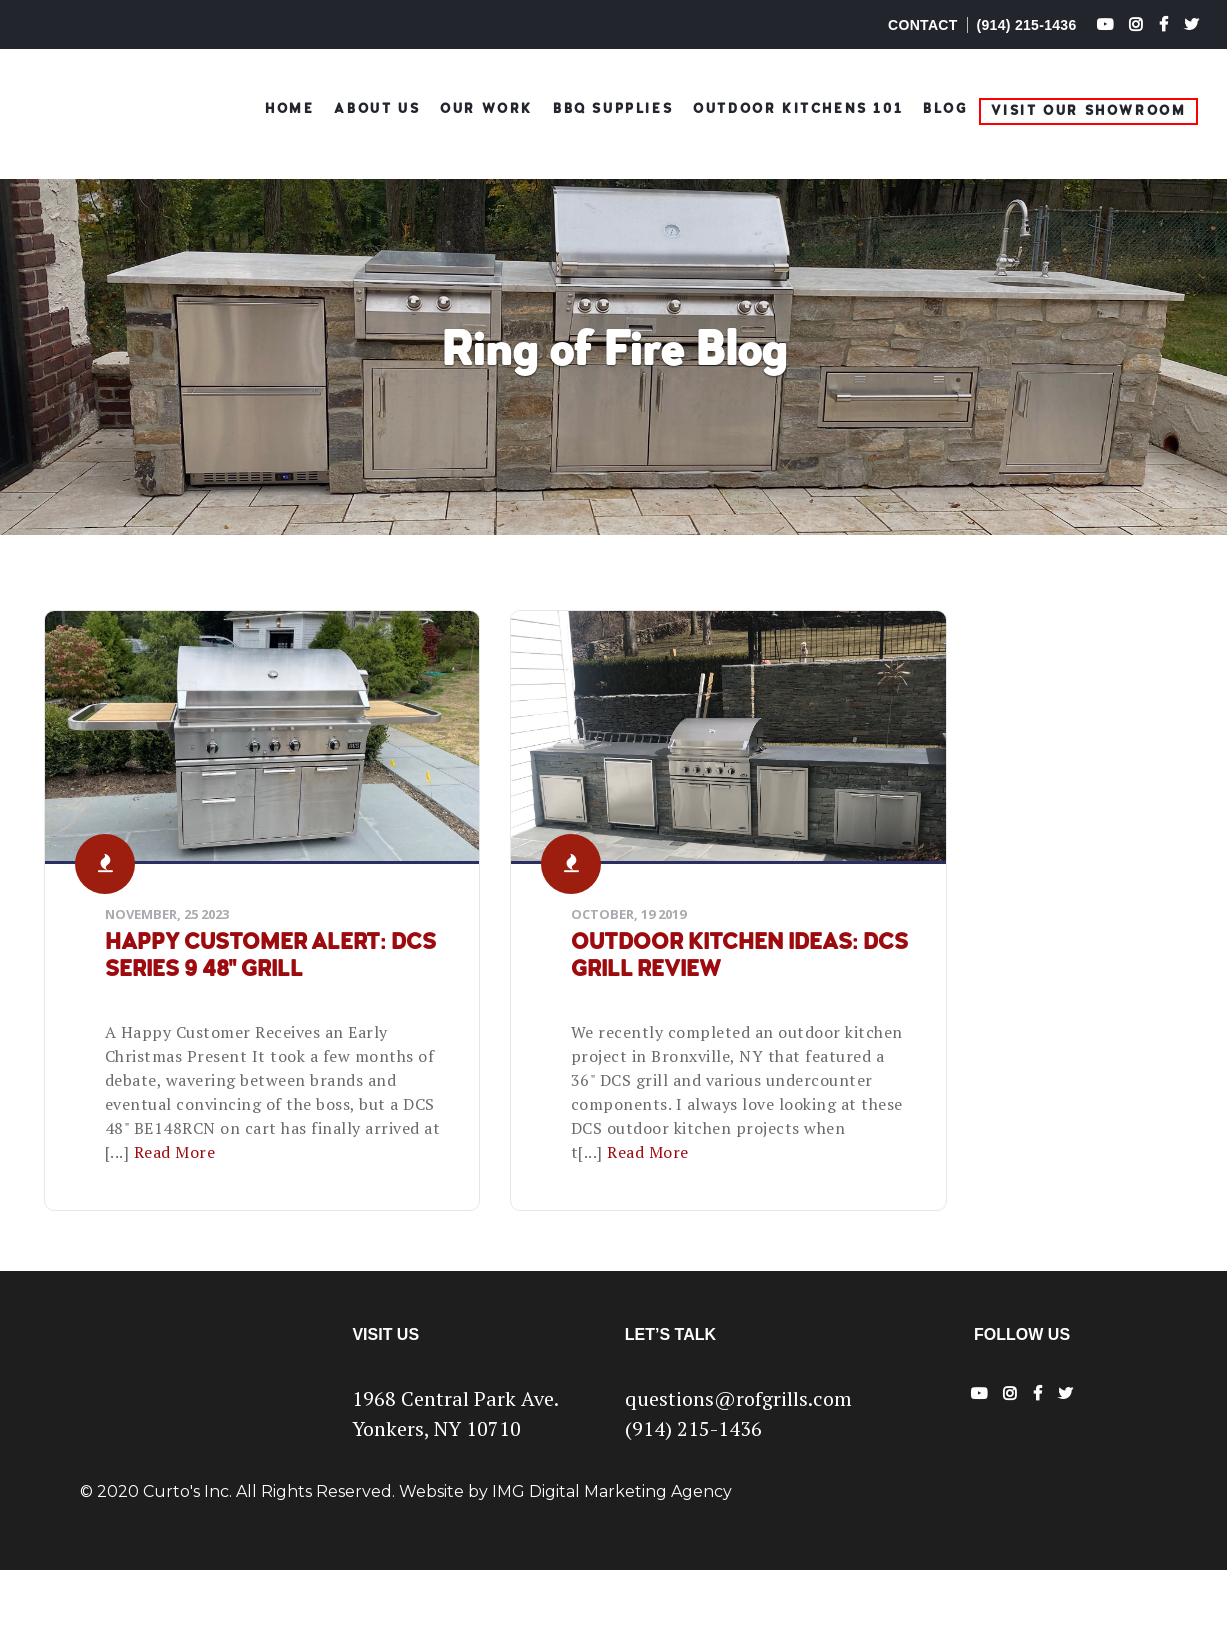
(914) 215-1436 (1027, 25)
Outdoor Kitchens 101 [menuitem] (798, 104)
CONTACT (923, 25)
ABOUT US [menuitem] (377, 104)
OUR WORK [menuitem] (486, 104)
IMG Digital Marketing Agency (612, 1565)
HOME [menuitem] (289, 104)
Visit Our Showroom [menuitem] (1089, 106)
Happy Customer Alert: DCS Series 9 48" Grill (216, 969)
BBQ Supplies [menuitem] (613, 104)
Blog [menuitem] (945, 104)
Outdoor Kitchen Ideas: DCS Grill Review (597, 969)
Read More (252, 1202)
